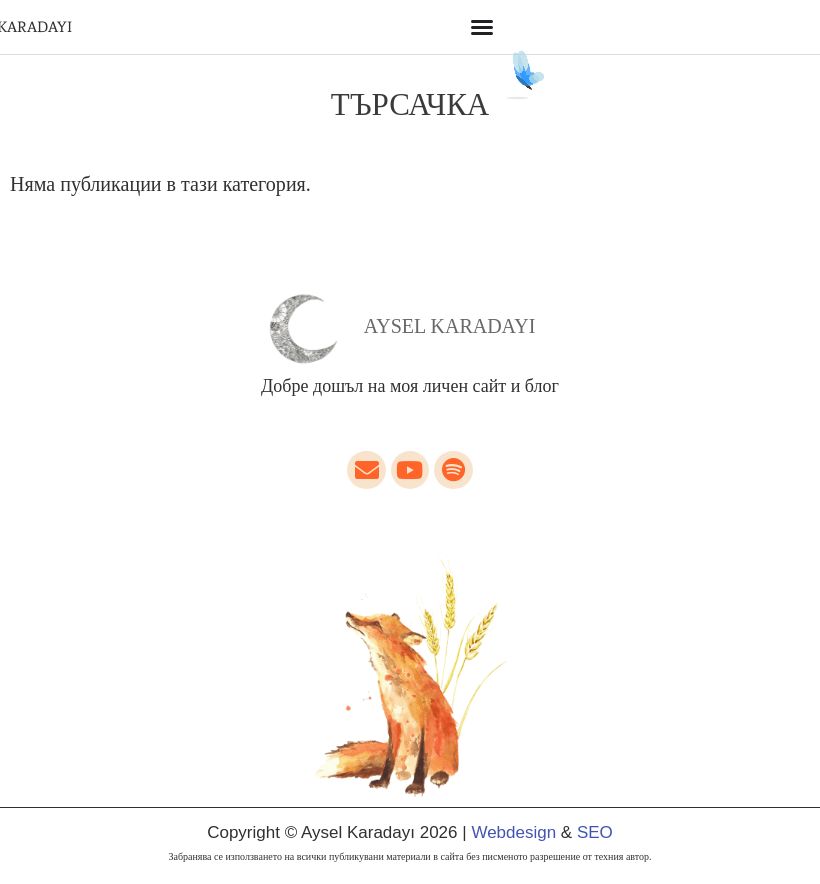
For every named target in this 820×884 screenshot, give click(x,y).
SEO (595, 832)
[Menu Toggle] (482, 27)
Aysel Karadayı (450, 326)
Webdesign (513, 832)
